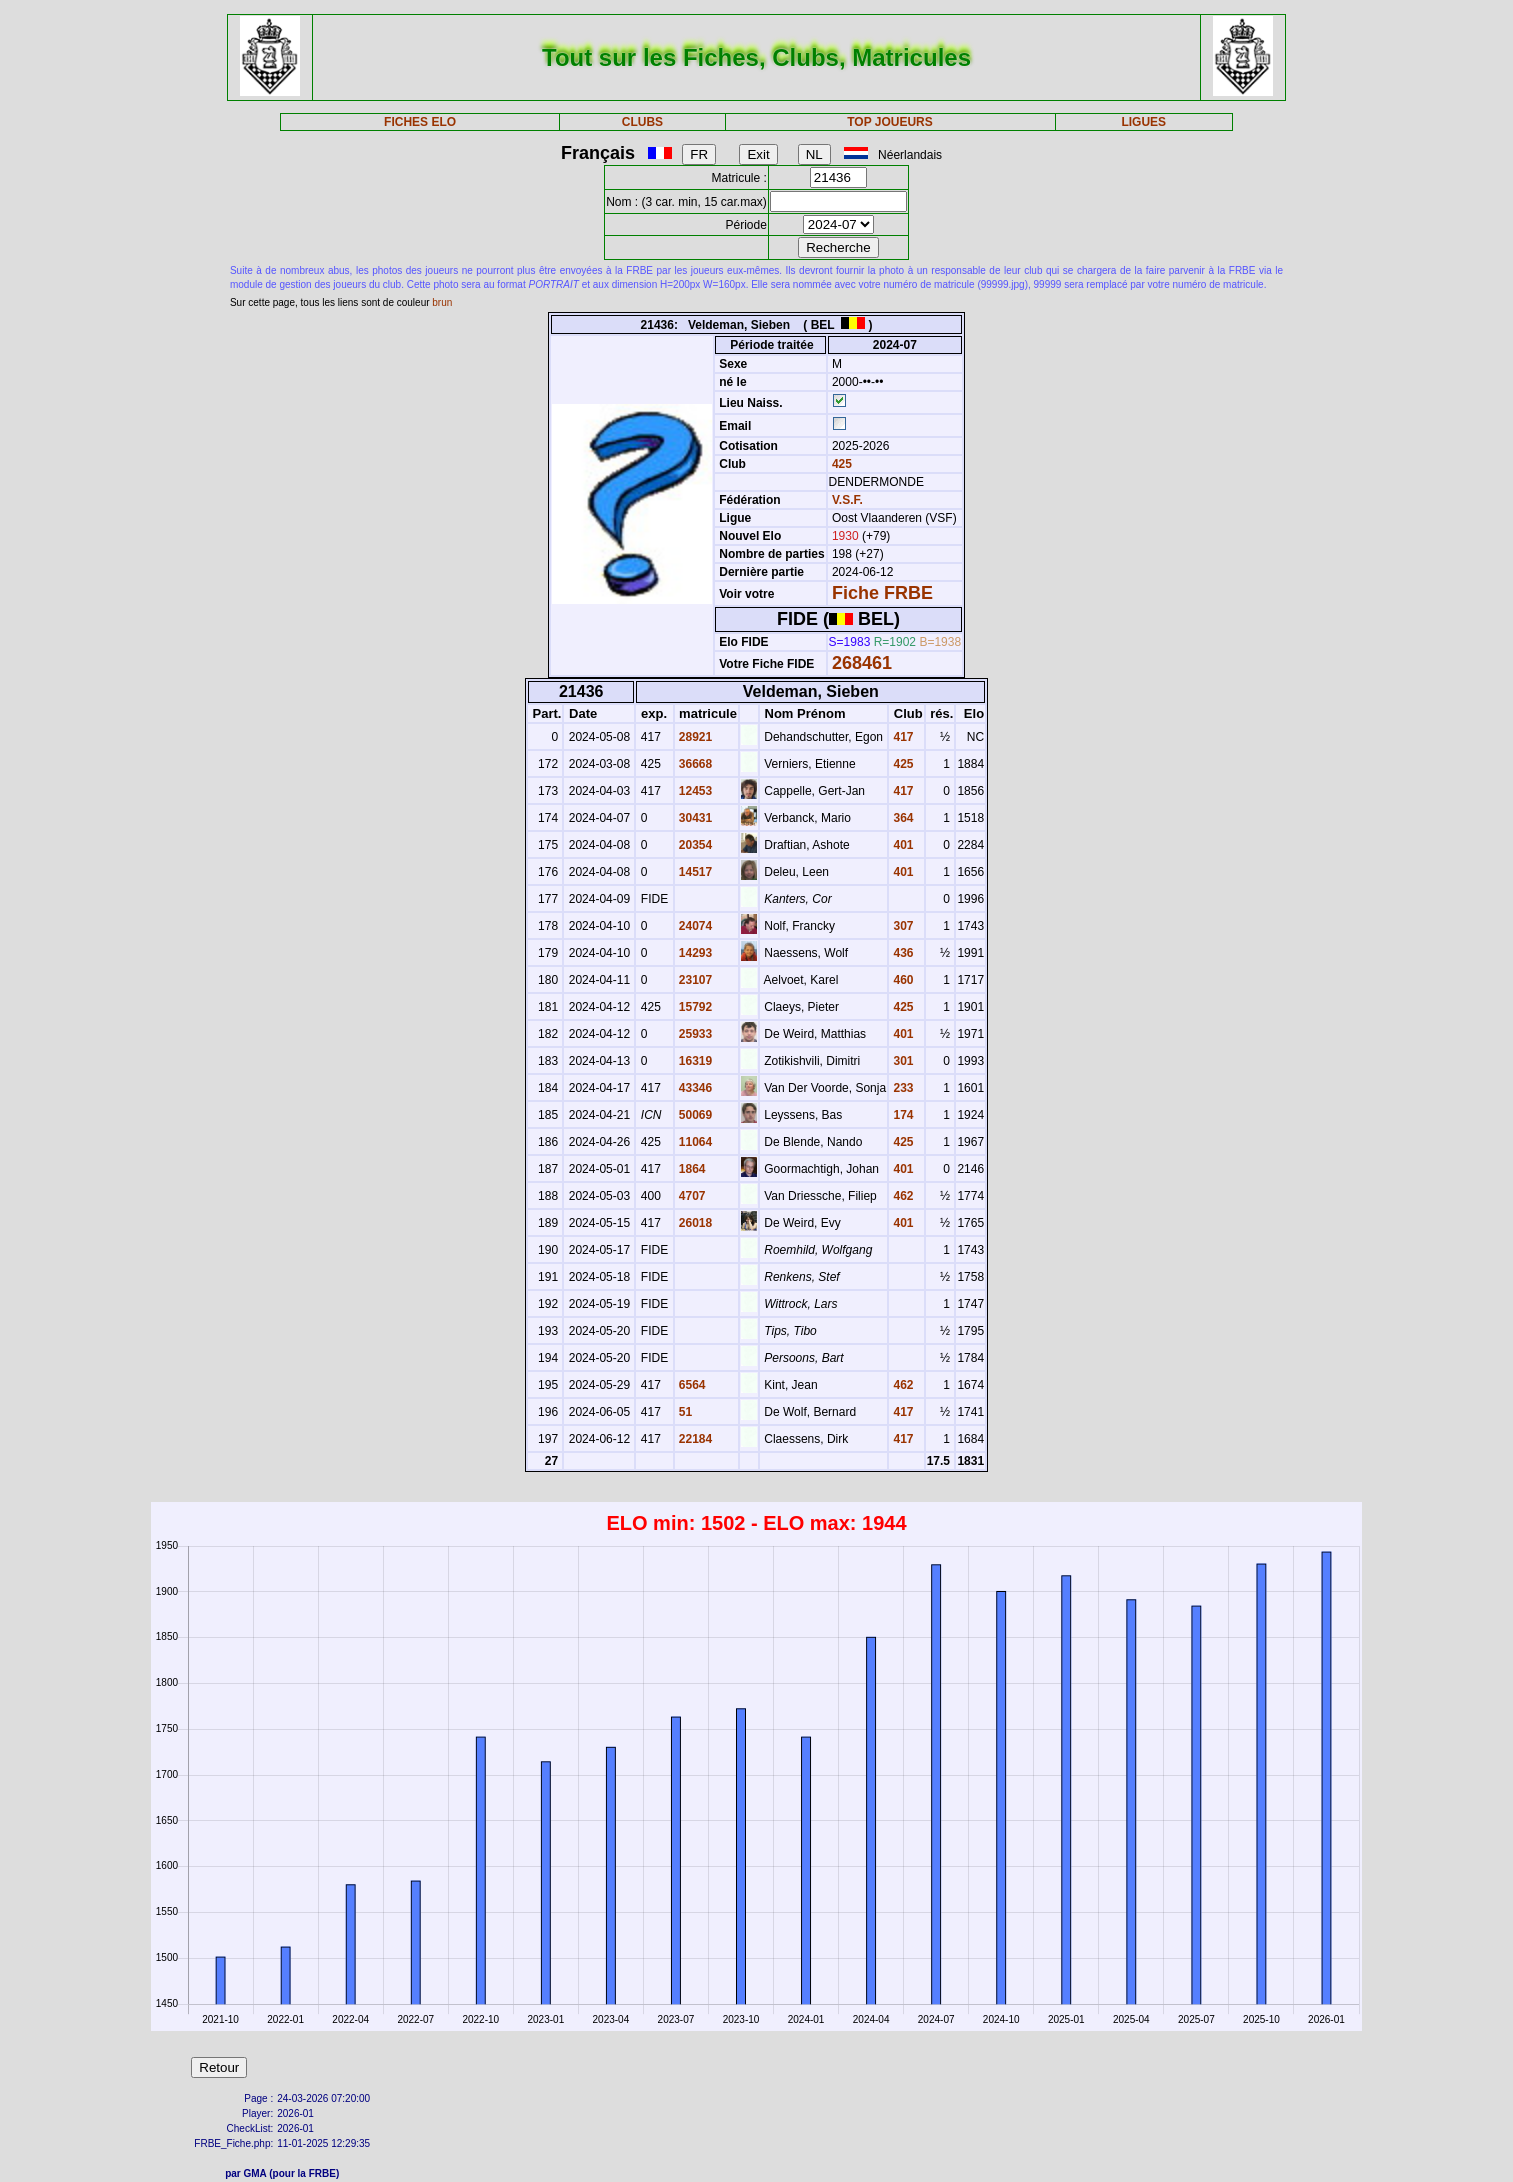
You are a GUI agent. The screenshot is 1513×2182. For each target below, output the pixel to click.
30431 (694, 818)
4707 (691, 1196)
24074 (694, 926)
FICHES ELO (420, 122)
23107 (694, 980)
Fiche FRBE (882, 593)
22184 (694, 1439)
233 (901, 1088)
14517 (694, 872)
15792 (694, 1007)
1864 (691, 1169)
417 (901, 737)
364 (901, 818)
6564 (691, 1385)
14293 (694, 953)
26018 (694, 1223)
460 (901, 980)
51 (684, 1412)
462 (901, 1196)
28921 (694, 737)
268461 (862, 663)
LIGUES (1143, 122)
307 (901, 926)
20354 (694, 845)
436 (901, 953)
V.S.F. (847, 500)
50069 (694, 1115)
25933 (694, 1034)
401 (901, 845)
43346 (694, 1088)
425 (840, 464)
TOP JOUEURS (890, 122)
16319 (694, 1061)
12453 (694, 791)
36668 (694, 764)
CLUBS (642, 122)
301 (901, 1061)
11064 (694, 1142)
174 (901, 1115)
